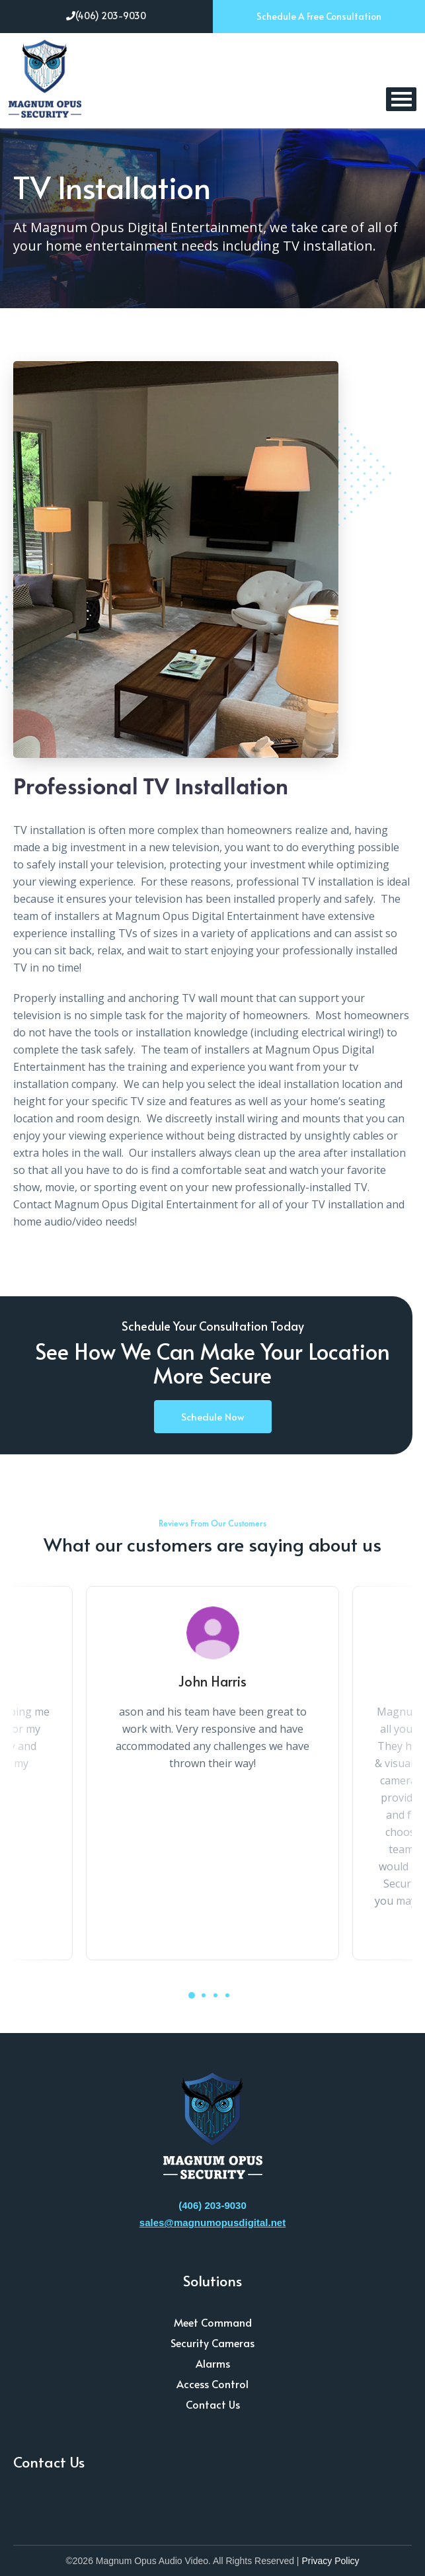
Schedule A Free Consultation (318, 16)
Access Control (212, 2383)
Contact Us (213, 2404)
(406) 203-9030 (106, 15)
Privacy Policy (330, 2560)
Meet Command (213, 2322)
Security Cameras (212, 2342)
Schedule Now (213, 1416)
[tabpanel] (212, 1773)
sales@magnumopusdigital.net (212, 2222)
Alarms (213, 2363)
